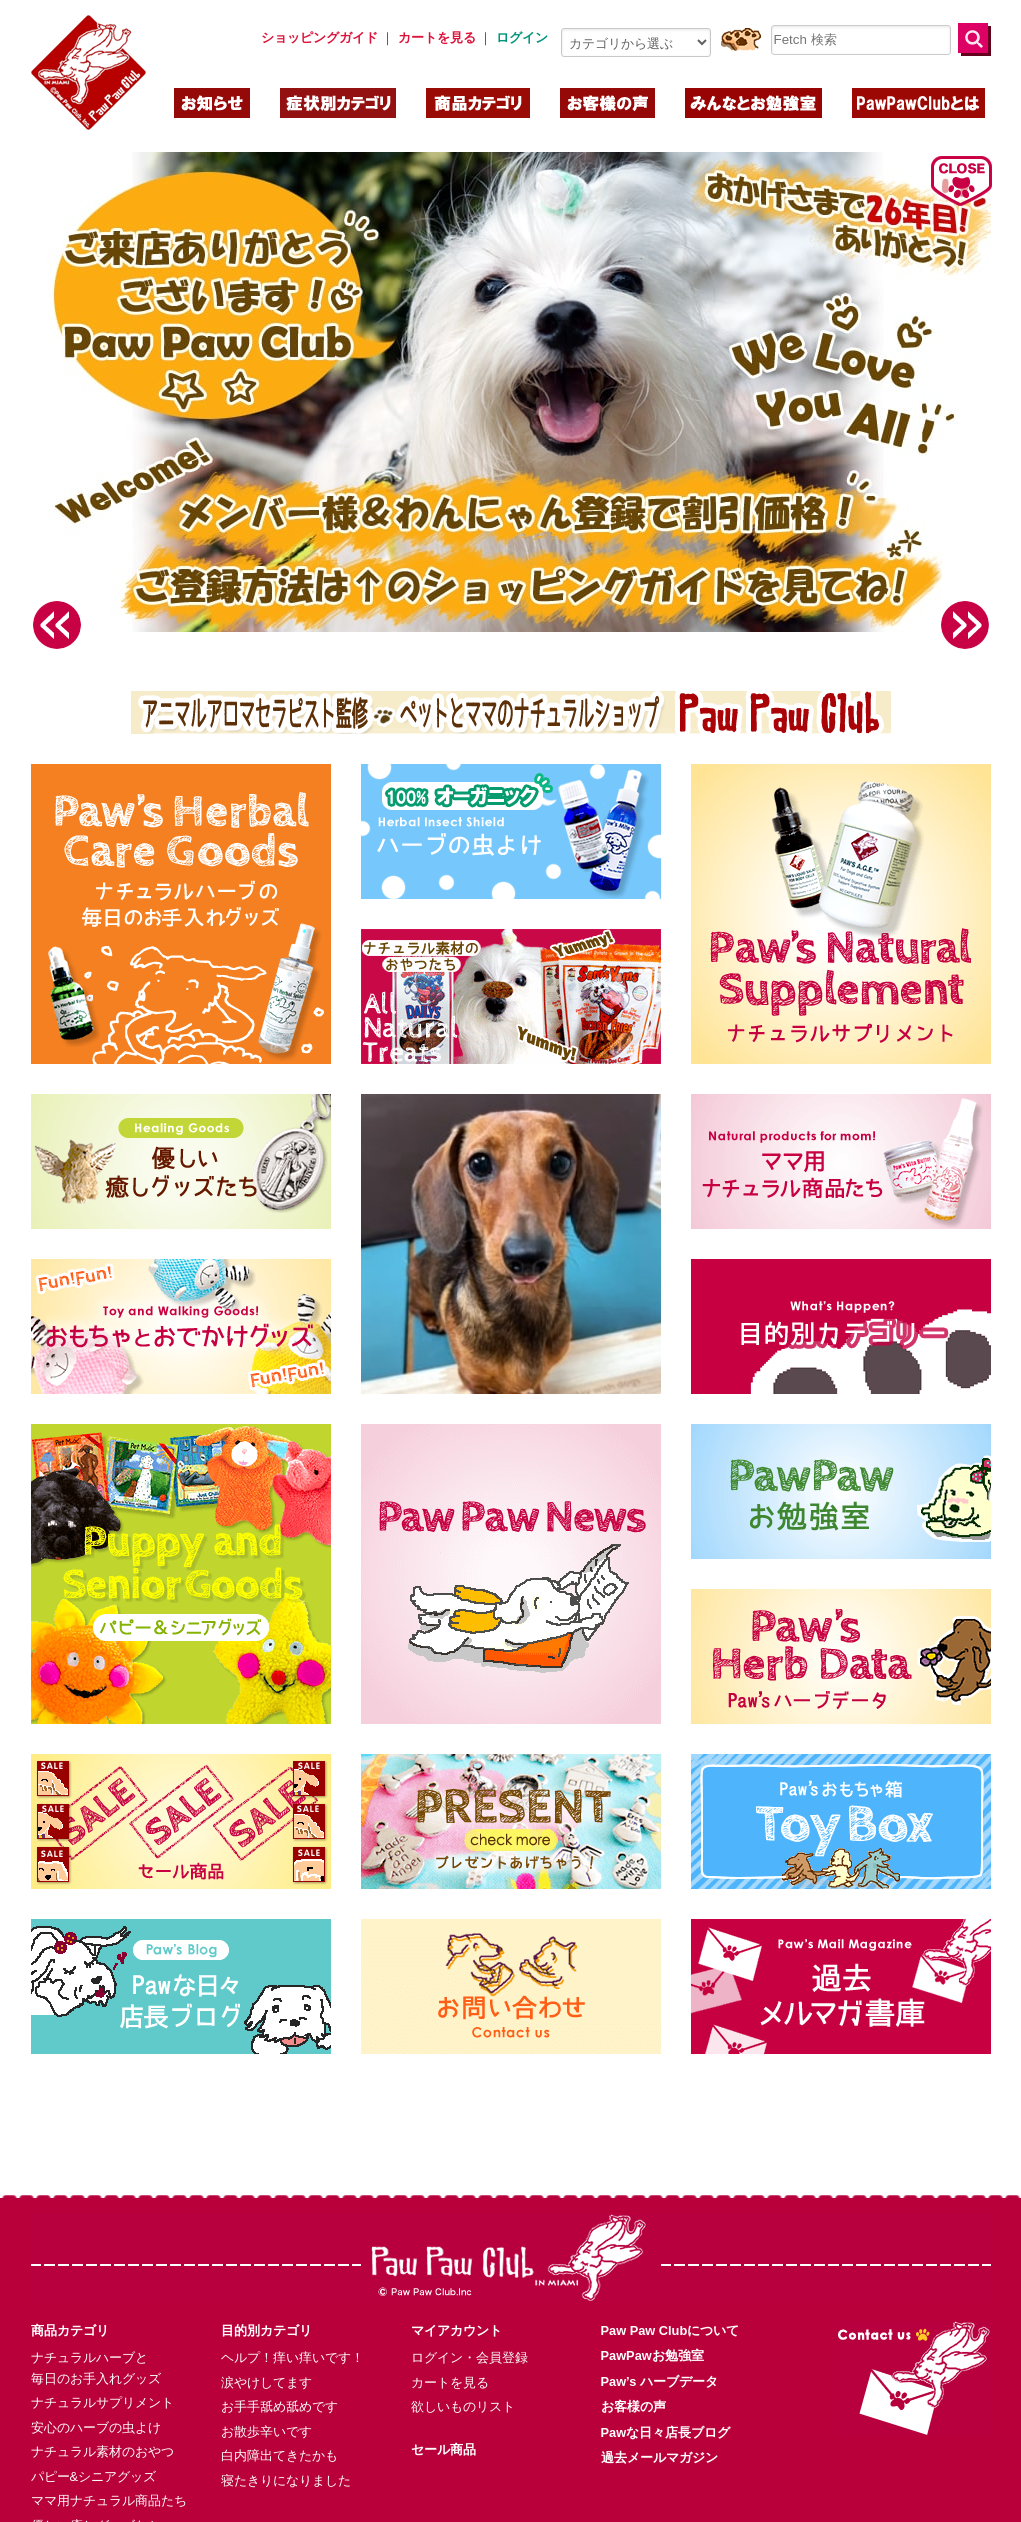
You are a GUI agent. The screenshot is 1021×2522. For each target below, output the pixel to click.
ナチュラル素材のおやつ (102, 2420)
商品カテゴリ (70, 2299)
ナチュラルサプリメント (102, 2371)
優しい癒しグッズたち (96, 2494)
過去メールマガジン (659, 2426)
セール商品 (443, 2418)
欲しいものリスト (463, 2375)
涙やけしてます (266, 2351)
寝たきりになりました (286, 2449)
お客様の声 (633, 2375)
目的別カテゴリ (266, 2299)
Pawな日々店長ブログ (666, 2401)
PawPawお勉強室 (652, 2324)
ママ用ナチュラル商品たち (109, 2469)
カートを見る (450, 2351)
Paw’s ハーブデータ (659, 2350)
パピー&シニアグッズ (94, 2445)
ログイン (522, 37)
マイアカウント (456, 2299)
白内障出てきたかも (279, 2424)
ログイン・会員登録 (469, 2326)
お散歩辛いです (266, 2400)
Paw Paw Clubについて (670, 2299)
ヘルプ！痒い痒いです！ (292, 2326)
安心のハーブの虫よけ (96, 2396)
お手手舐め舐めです (279, 2375)
